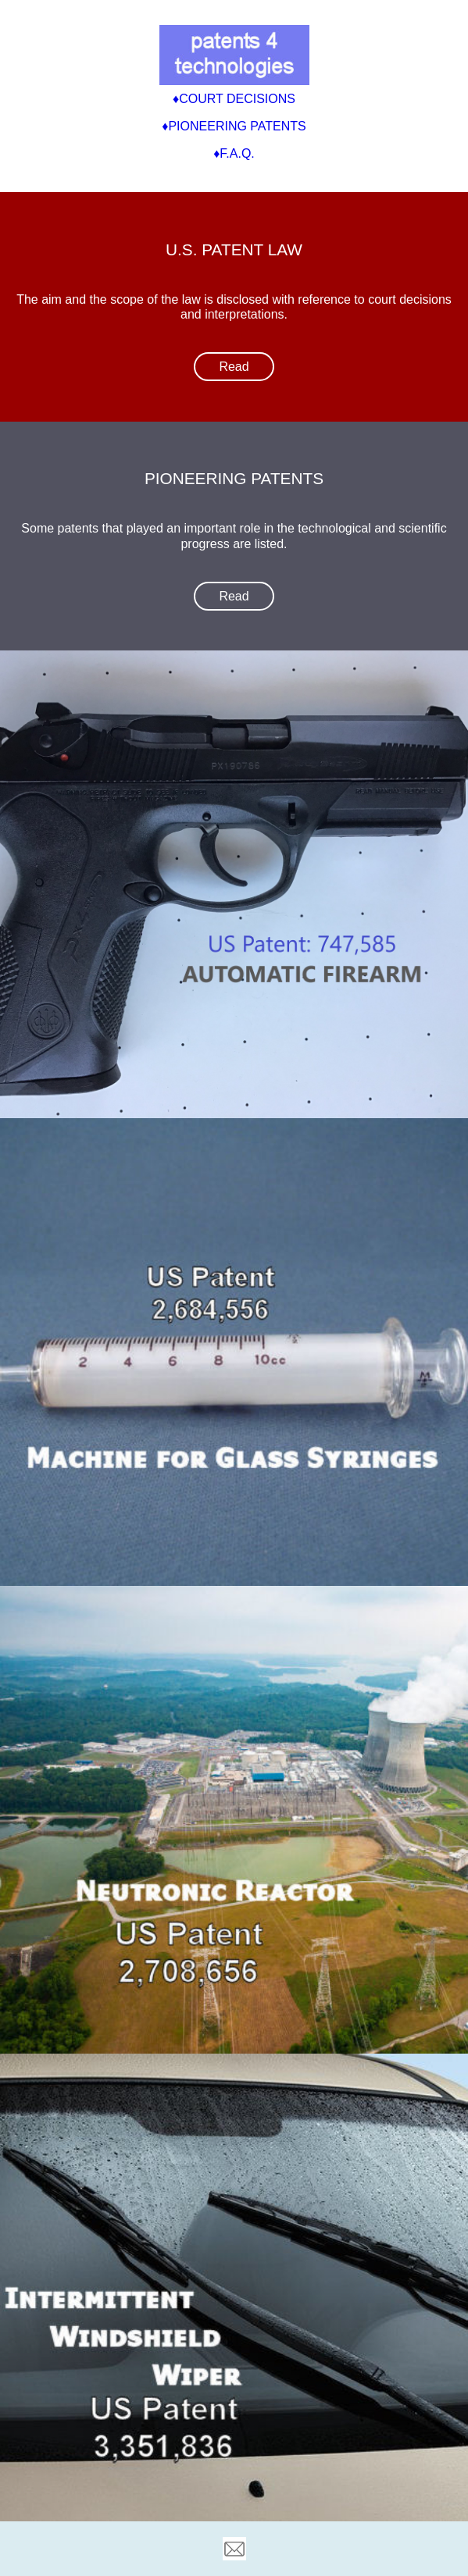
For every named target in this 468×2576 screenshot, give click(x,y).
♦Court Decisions (234, 98)
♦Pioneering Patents (233, 126)
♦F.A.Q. (234, 153)
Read (233, 366)
